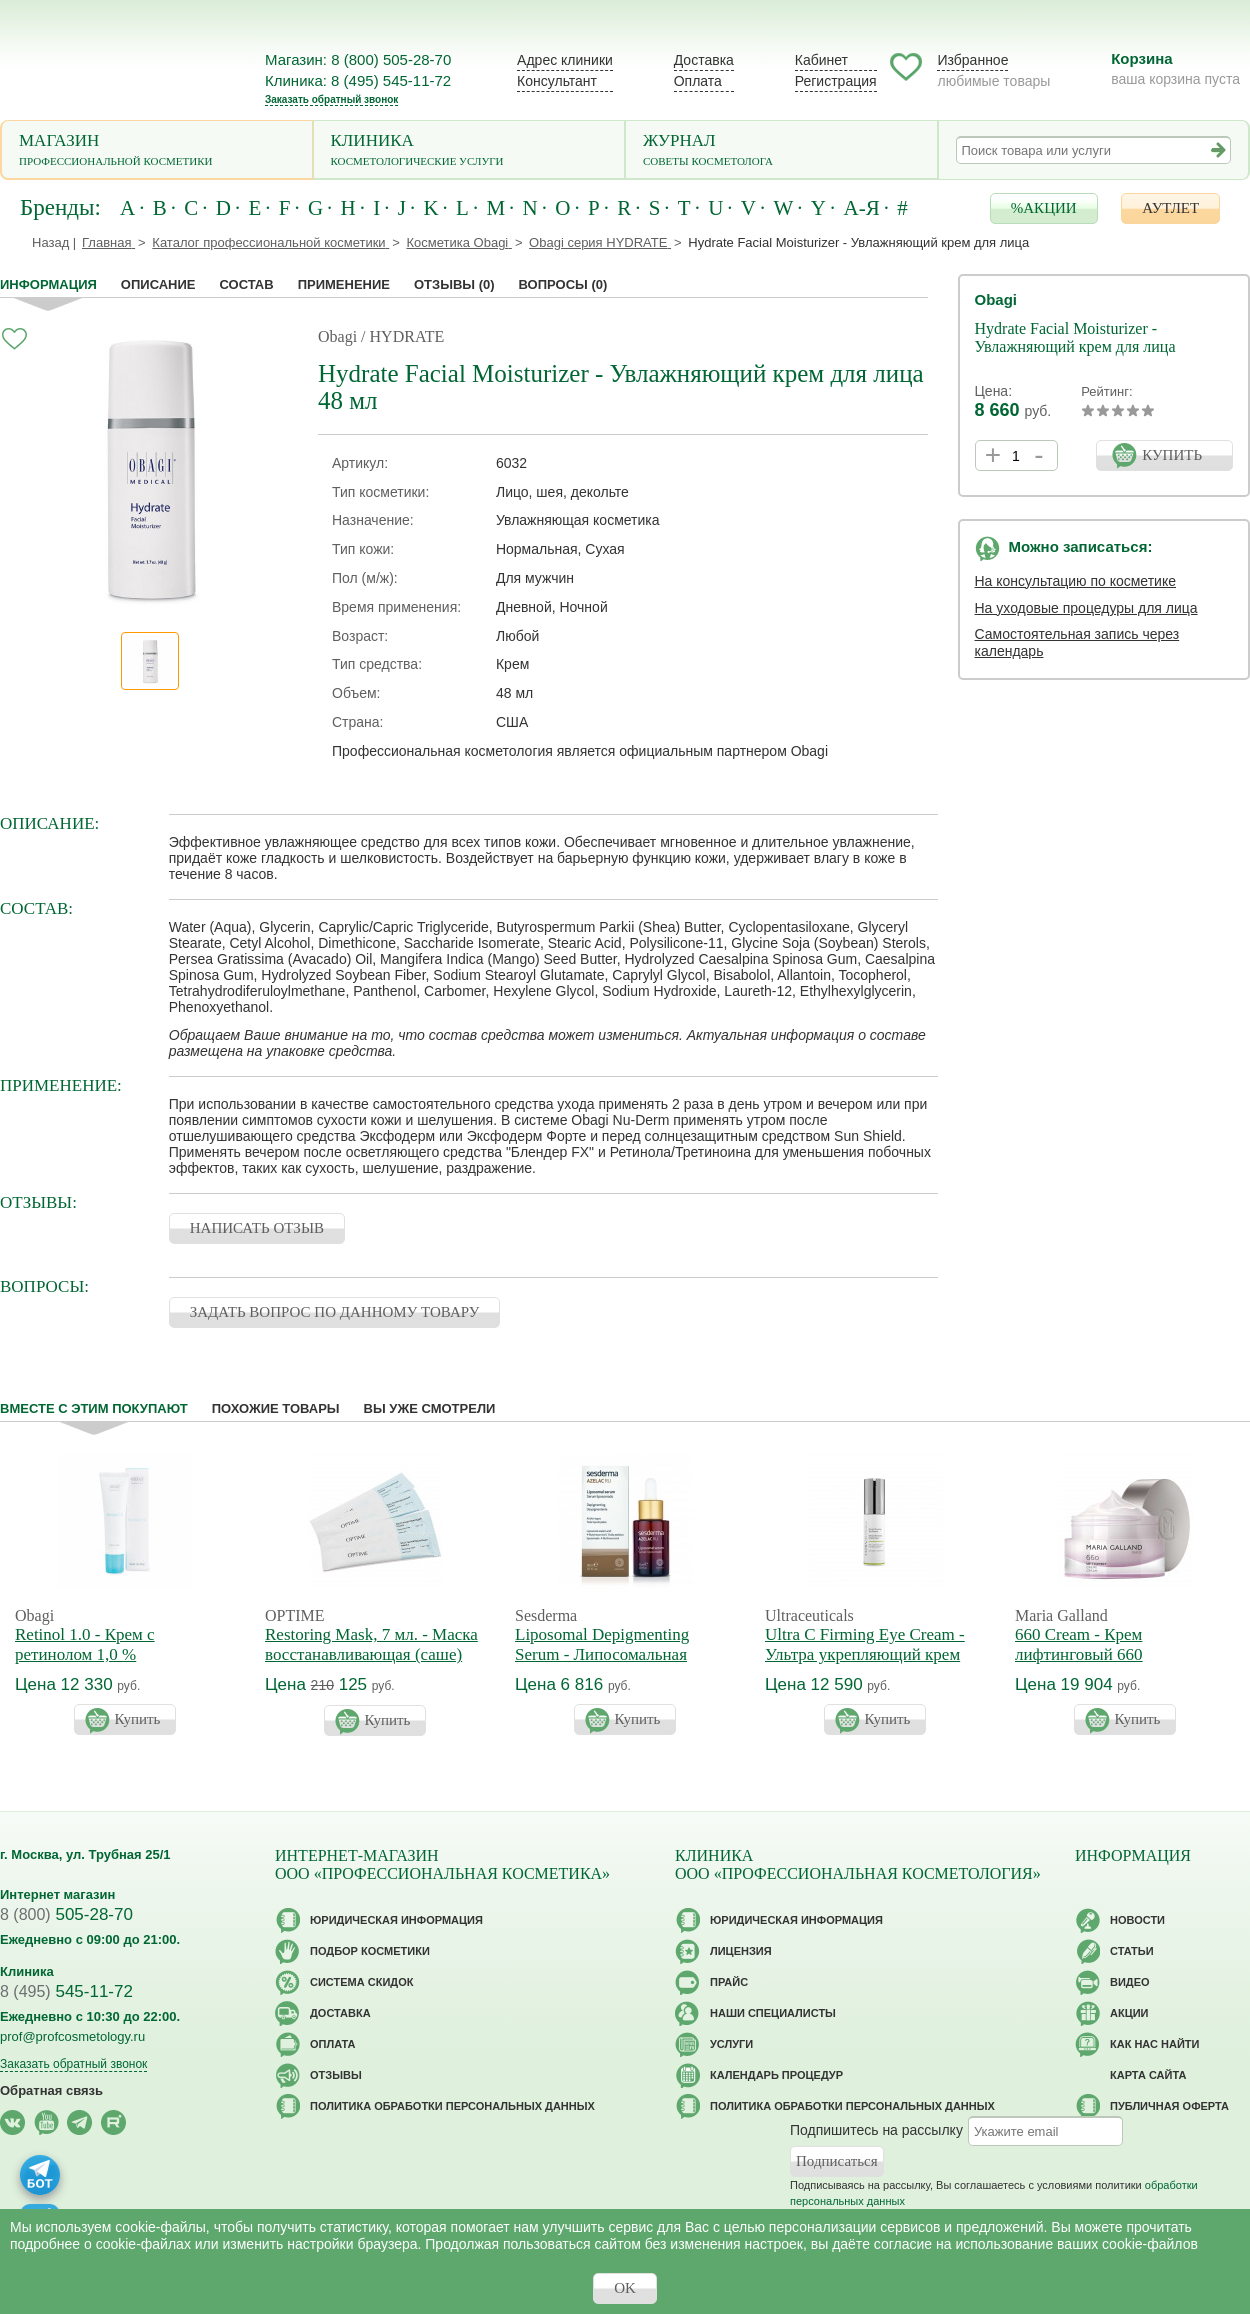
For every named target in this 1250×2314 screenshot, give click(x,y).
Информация (48, 284)
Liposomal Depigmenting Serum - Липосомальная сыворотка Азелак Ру (602, 1654)
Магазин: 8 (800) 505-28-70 (358, 59)
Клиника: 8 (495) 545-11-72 (358, 80)
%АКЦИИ (1044, 208)
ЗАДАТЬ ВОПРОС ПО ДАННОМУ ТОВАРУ (335, 1312)
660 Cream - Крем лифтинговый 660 (1079, 1644)
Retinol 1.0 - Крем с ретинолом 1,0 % (85, 1644)
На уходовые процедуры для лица (1086, 608)
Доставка (704, 60)
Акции (1129, 2013)
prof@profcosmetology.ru (72, 2036)
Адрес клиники (565, 60)
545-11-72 (66, 1991)
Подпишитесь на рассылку (876, 2130)
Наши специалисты (773, 2013)
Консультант (557, 81)
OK (625, 2288)
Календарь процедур (776, 2075)
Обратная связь (51, 2090)
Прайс (729, 1982)
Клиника (469, 151)
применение (344, 284)
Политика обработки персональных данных (452, 2106)
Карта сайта (1148, 2075)
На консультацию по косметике (1076, 581)
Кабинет (821, 60)
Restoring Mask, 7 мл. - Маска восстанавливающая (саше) (371, 1644)
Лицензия (741, 1951)
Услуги (731, 2044)
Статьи (1132, 1951)
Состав (247, 284)
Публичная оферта (1169, 2106)
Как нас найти (1154, 2044)
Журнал (781, 151)
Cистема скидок (361, 1982)
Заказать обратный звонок (331, 99)
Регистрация (836, 81)
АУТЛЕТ (1170, 208)
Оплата (698, 81)
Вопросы (563, 284)
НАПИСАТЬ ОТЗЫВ (257, 1228)
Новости (1137, 1920)
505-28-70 (66, 1914)
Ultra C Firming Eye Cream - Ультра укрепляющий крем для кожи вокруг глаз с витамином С (865, 1664)
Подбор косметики (370, 1951)
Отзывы (454, 284)
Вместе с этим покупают (94, 1408)
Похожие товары (276, 1408)
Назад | (54, 242)
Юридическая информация (396, 1920)
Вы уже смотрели (430, 1408)
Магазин (157, 151)
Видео (1130, 1982)
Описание (158, 284)
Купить (138, 1719)
